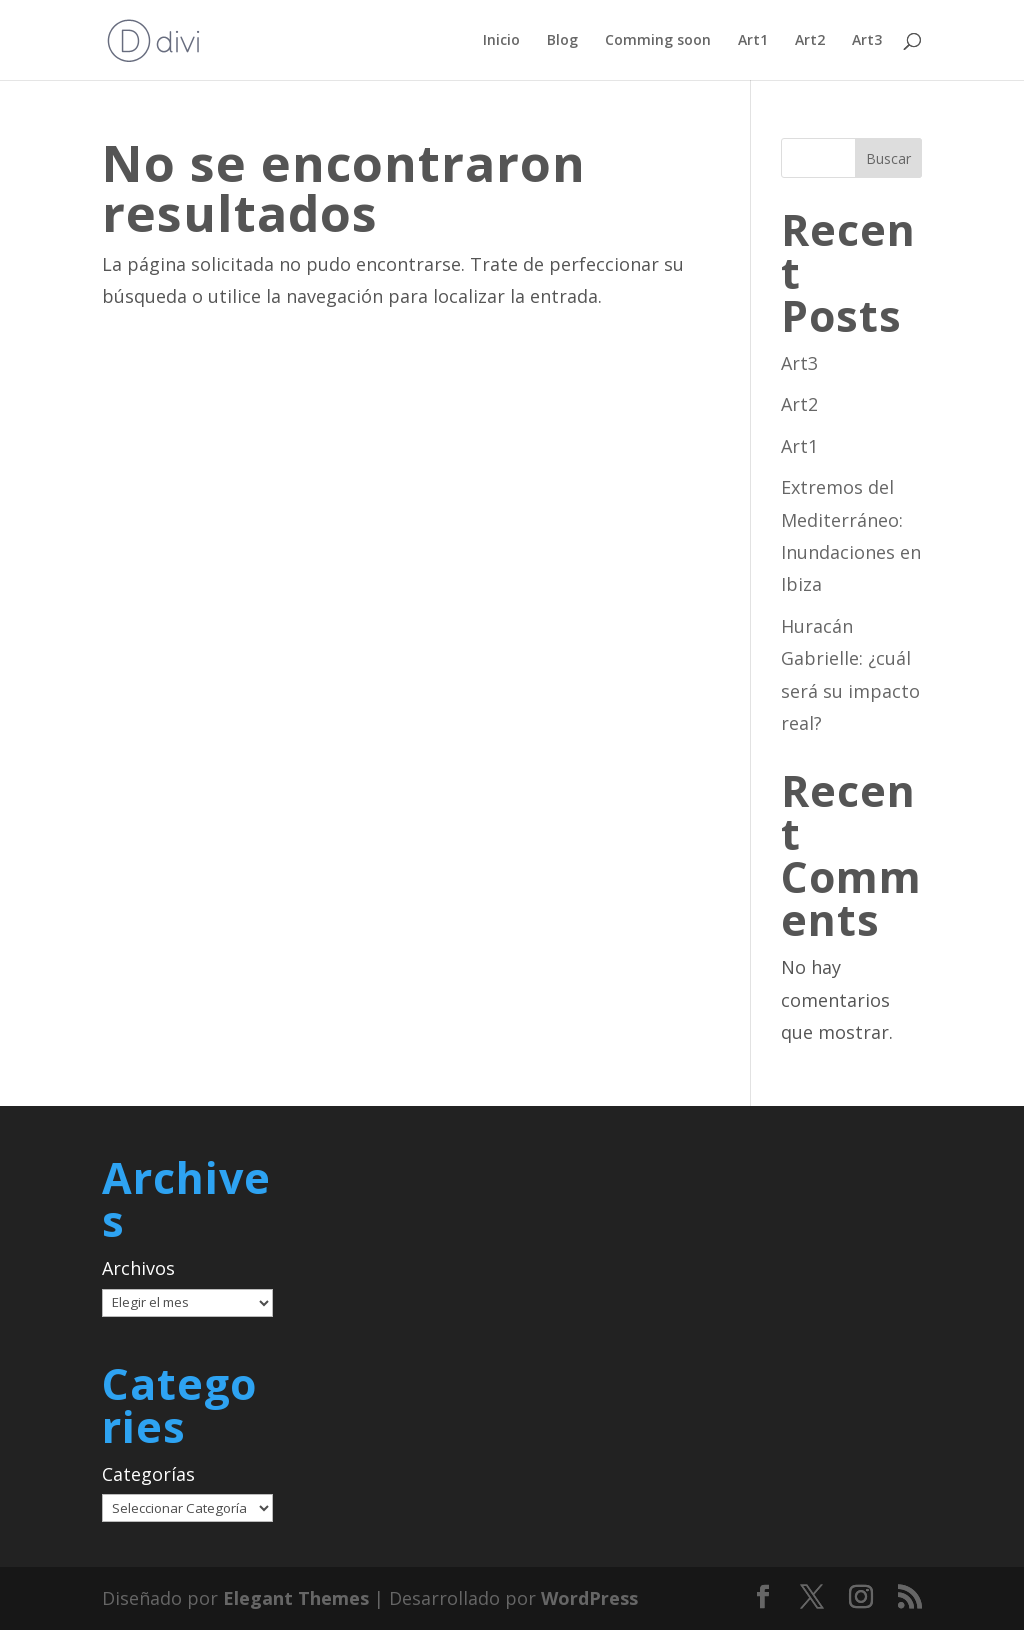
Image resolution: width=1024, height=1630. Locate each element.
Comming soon (658, 41)
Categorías (148, 1474)
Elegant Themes (296, 1598)
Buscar (888, 158)
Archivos (138, 1268)
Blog (562, 41)
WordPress (589, 1598)
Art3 (867, 41)
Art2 (810, 41)
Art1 (753, 41)
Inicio (501, 41)
